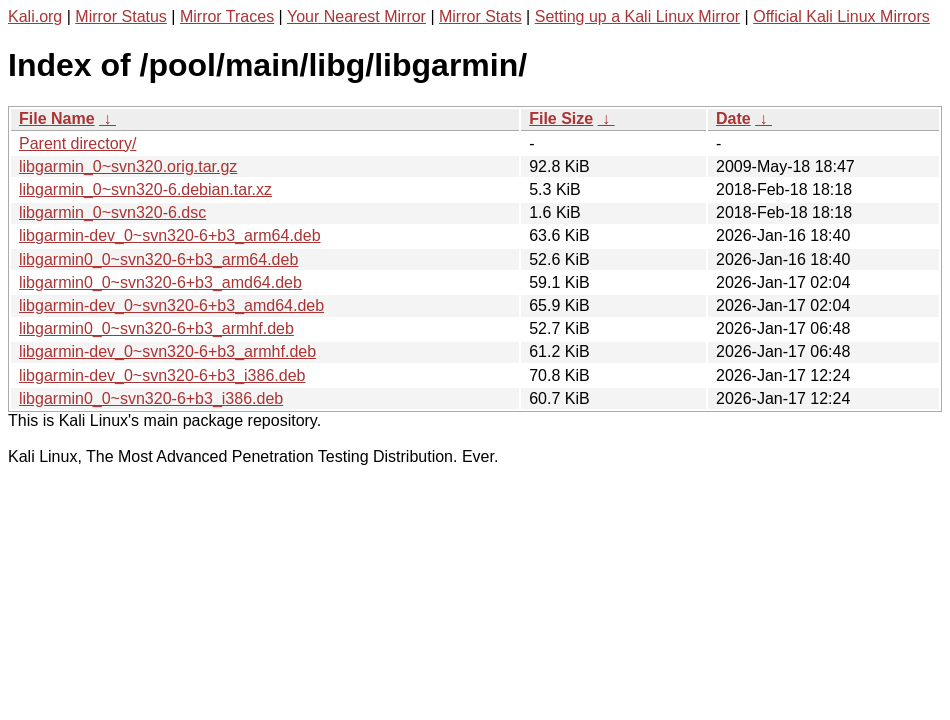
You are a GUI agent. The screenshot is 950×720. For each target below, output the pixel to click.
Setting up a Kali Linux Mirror (637, 16)
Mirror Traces (227, 16)
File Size (561, 118)
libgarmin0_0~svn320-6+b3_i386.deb (151, 398)
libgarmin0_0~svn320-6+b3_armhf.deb (156, 328)
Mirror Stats (480, 16)
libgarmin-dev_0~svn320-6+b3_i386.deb (162, 375)
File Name (57, 118)
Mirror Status (121, 16)
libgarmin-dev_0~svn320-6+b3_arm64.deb (170, 235)
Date (733, 118)
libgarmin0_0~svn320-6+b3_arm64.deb (158, 259)
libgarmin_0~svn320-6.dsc (112, 212)
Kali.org (35, 16)
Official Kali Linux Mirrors (841, 16)
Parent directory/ (77, 143)
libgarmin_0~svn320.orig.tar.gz (128, 166)
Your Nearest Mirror (356, 16)
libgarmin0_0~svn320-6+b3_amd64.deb (160, 282)
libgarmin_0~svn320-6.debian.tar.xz (145, 189)
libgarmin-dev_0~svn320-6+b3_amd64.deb (171, 305)
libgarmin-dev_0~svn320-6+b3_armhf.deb (167, 351)
